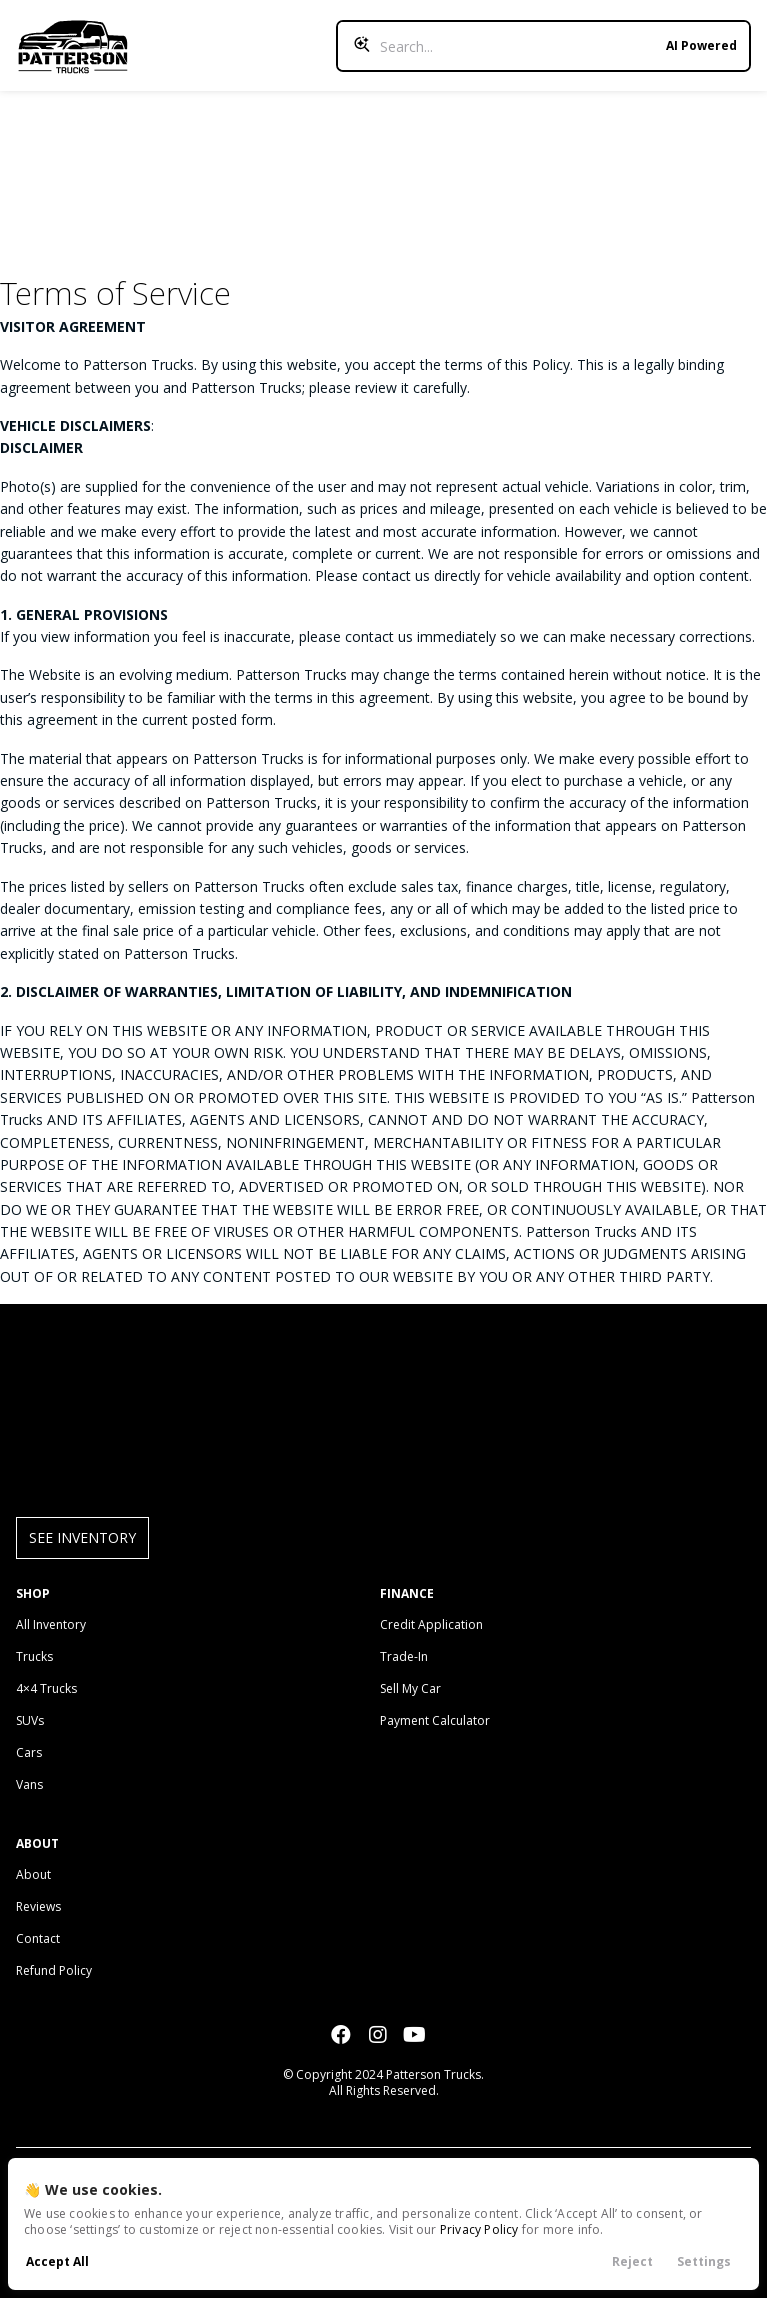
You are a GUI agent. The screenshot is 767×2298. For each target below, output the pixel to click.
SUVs (30, 1720)
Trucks (34, 1656)
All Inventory (51, 1624)
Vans (29, 1784)
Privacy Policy (479, 2229)
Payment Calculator (435, 1720)
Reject (632, 2261)
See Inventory (82, 1537)
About (33, 1874)
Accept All (57, 2261)
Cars (29, 1752)
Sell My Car (410, 1688)
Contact (38, 1938)
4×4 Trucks (46, 1688)
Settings (704, 2261)
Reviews (38, 1906)
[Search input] (543, 46)
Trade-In (404, 1656)
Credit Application (431, 1624)
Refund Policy (54, 1970)
